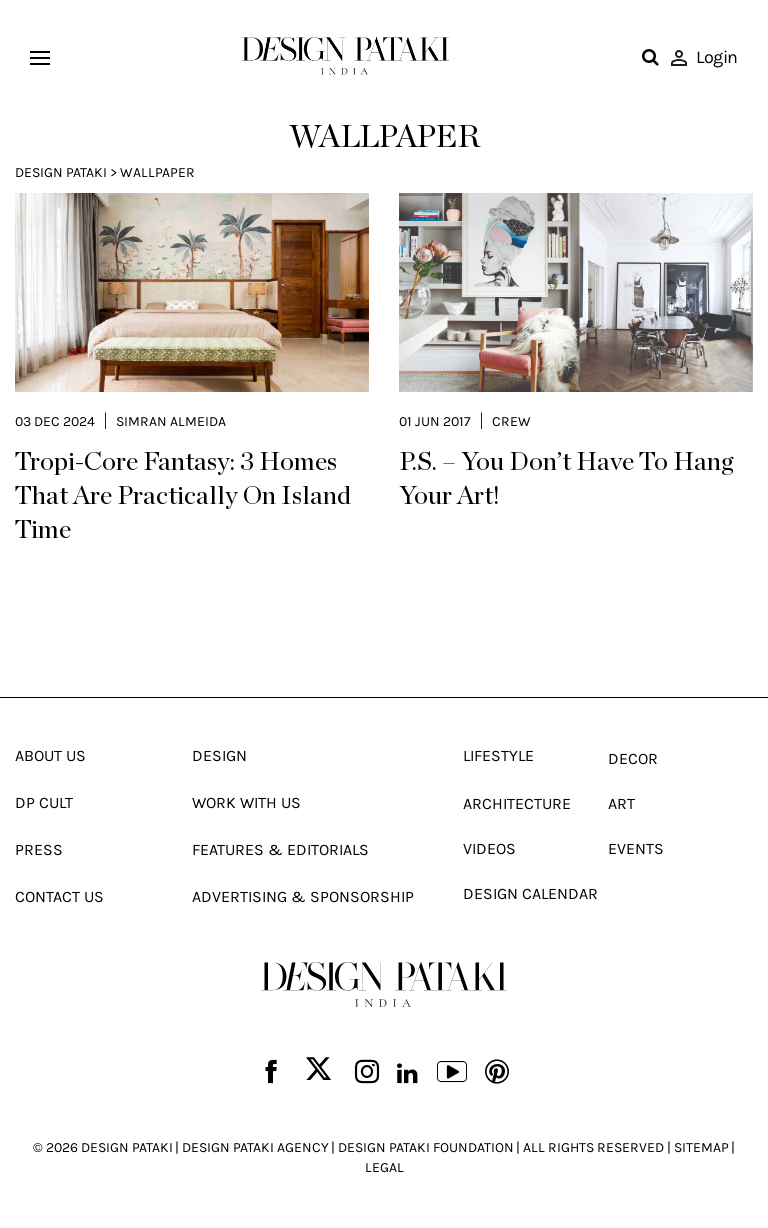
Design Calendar (530, 893)
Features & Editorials (280, 849)
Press (39, 849)
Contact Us (59, 896)
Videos (489, 848)
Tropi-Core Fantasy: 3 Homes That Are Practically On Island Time (183, 496)
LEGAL (384, 1167)
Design (219, 755)
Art (621, 803)
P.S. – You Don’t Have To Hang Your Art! (566, 479)
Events (636, 848)
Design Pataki (61, 172)
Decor (633, 758)
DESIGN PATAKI (127, 1147)
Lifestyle (498, 755)
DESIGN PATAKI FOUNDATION (426, 1147)
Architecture (517, 803)
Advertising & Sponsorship (303, 896)
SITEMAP (701, 1147)
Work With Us (246, 802)
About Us (50, 755)
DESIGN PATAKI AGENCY (255, 1147)
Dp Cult (44, 802)
